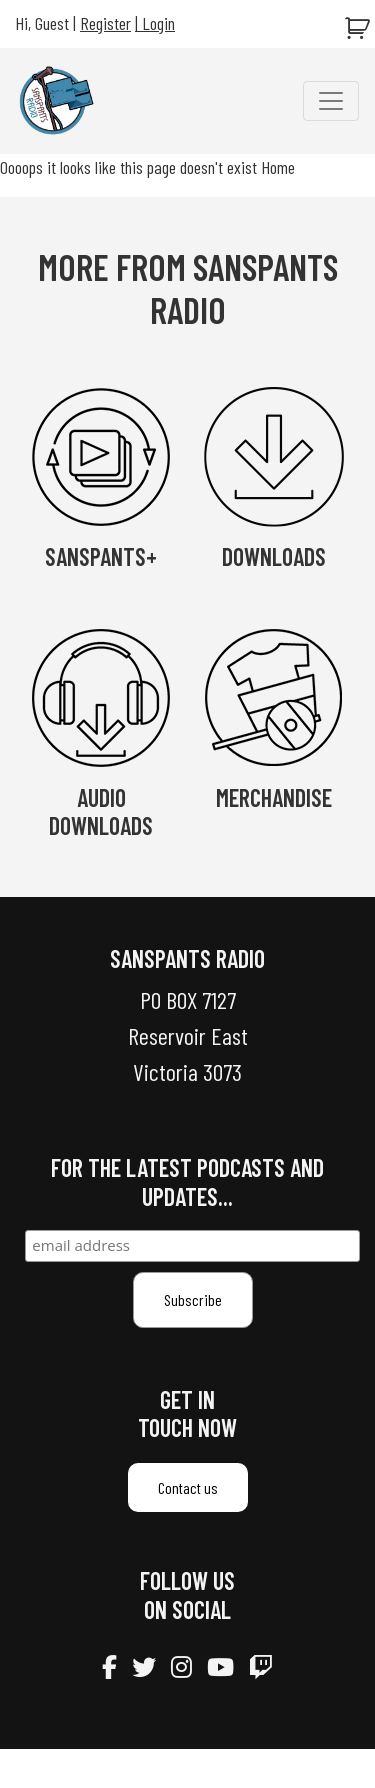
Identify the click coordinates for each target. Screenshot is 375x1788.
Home (278, 167)
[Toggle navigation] (331, 101)
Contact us (188, 1487)
